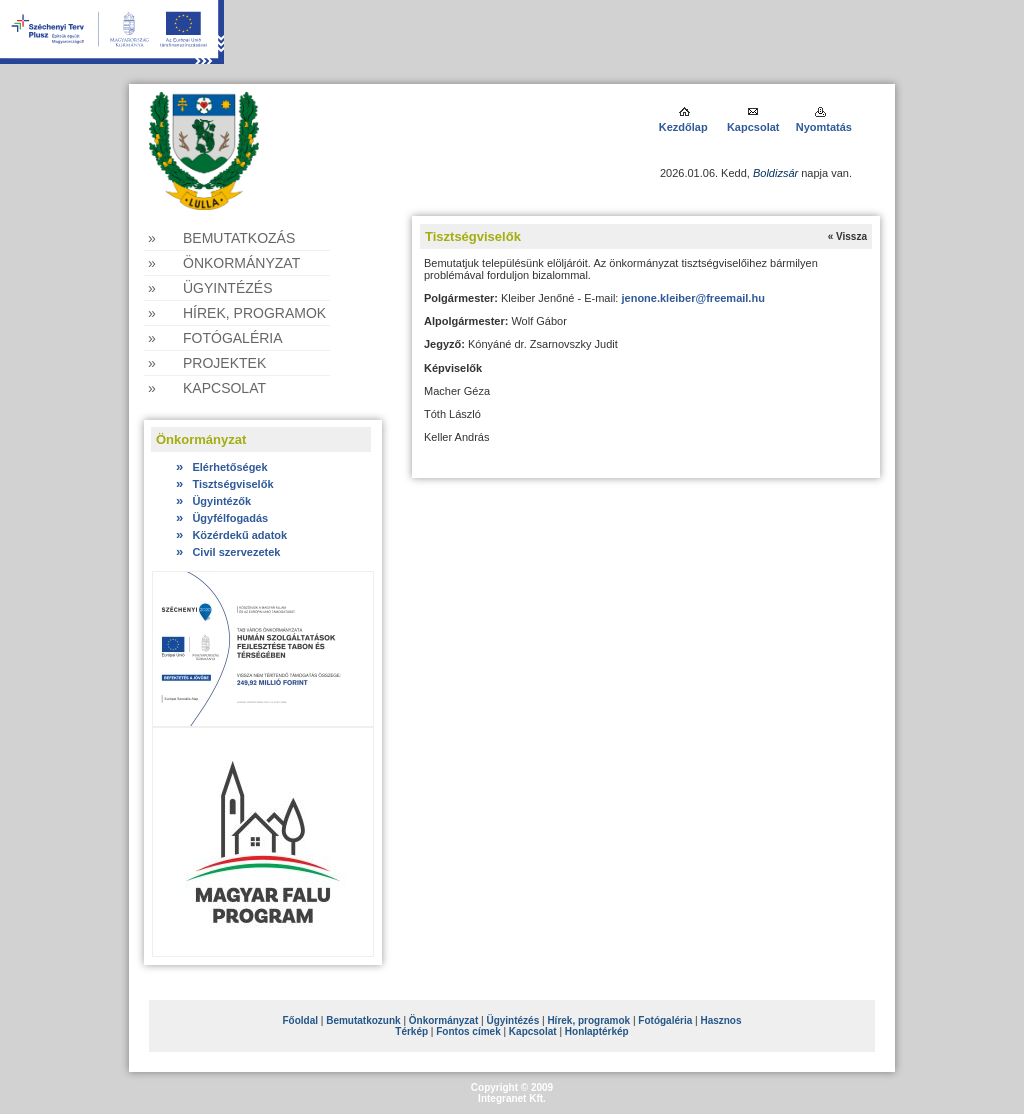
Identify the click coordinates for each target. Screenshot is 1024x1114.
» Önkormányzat (224, 263)
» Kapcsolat (207, 388)
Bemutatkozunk (363, 1020)
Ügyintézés (512, 1020)
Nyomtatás (824, 127)
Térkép (411, 1031)
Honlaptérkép (597, 1031)
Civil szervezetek (228, 552)
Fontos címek (468, 1031)
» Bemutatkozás (221, 238)
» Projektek (207, 363)
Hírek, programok (588, 1020)
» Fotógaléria (215, 338)
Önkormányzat (443, 1020)
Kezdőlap (685, 127)
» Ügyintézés (210, 288)
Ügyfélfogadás (222, 518)
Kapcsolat (753, 127)
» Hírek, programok (237, 313)
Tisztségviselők (225, 484)
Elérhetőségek (222, 467)
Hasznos (720, 1020)
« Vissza (847, 236)
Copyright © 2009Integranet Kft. (512, 1093)
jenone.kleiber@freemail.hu (692, 298)
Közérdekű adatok (231, 535)
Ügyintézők (213, 501)
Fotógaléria (665, 1020)
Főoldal (300, 1020)
